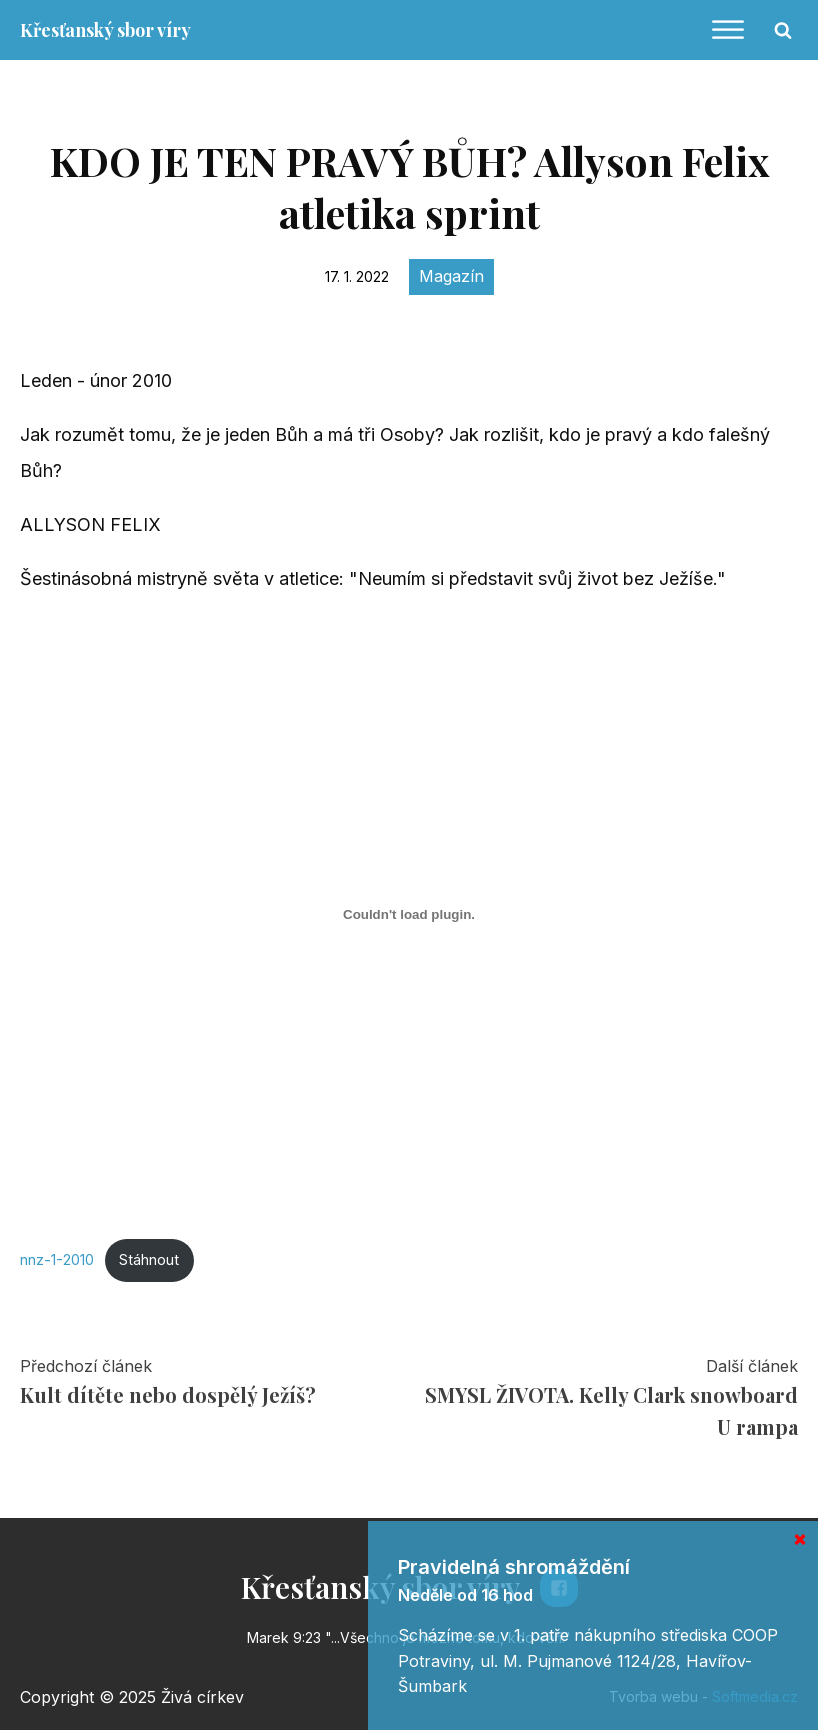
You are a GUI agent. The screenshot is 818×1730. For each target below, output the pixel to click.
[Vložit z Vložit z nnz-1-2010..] (409, 915)
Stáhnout (149, 1259)
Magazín (451, 276)
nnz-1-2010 (57, 1259)
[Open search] (783, 30)
